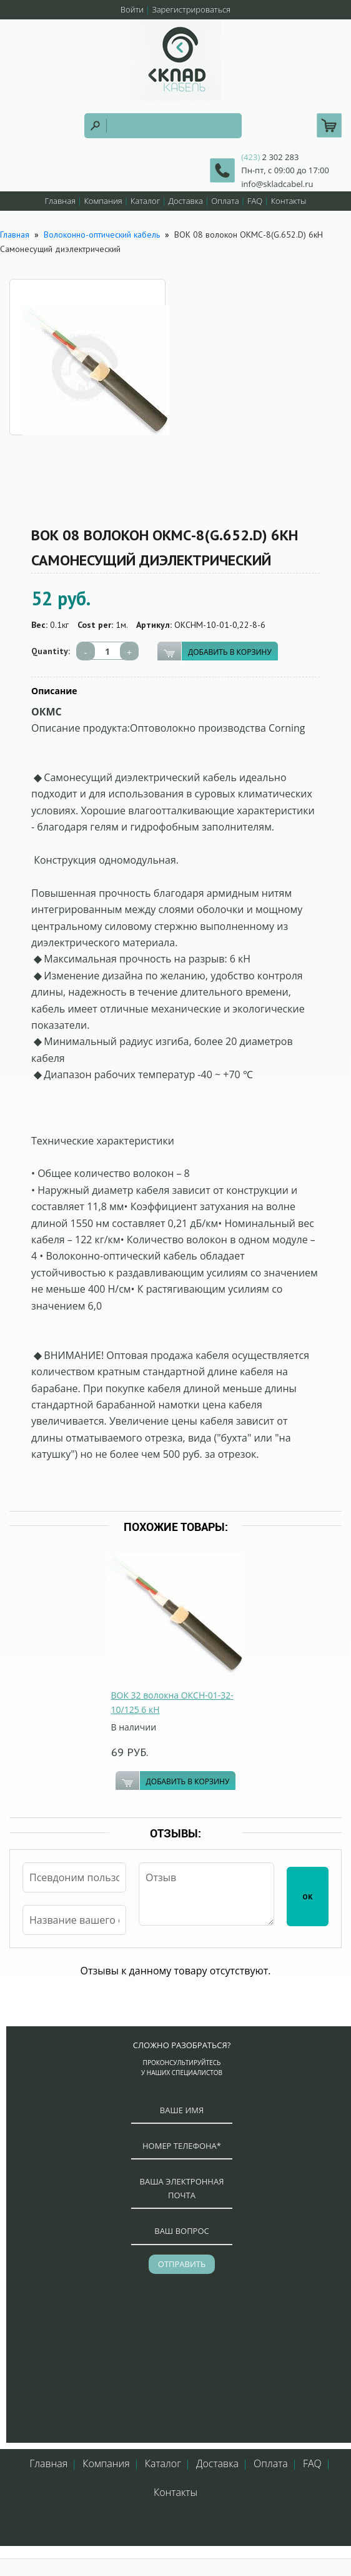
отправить (181, 2264)
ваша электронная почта (182, 2188)
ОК (307, 1896)
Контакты (289, 200)
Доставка (186, 200)
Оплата (225, 200)
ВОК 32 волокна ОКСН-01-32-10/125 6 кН (172, 1702)
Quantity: (50, 651)
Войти (132, 9)
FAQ (254, 200)
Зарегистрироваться (191, 9)
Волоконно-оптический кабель (102, 234)
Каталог (145, 200)
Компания (103, 200)
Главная (60, 200)
